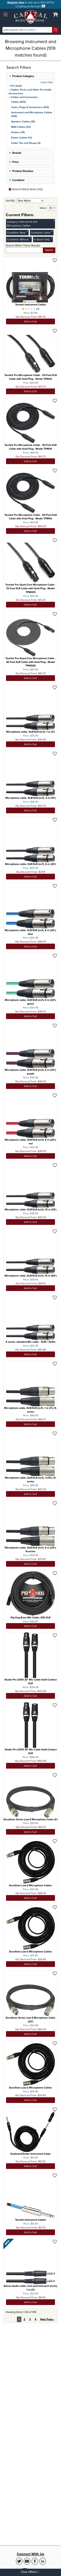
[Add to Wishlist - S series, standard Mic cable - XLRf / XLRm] (55, 1297)
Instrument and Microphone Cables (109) (31, 114)
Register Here (15, 2)
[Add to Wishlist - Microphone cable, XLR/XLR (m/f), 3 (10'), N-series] (55, 1433)
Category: (13, 222)
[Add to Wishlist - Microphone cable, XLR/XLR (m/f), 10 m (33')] (55, 1165)
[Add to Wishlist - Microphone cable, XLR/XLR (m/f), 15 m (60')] (55, 1231)
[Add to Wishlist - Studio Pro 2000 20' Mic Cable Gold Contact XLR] (55, 1635)
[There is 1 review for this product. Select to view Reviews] (30, 309)
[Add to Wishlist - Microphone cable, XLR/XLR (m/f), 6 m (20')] (55, 820)
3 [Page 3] (30, 2319)
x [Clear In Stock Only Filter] (51, 238)
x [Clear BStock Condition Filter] (30, 238)
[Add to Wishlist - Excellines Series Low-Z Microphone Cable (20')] (55, 1973)
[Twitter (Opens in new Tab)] (19, 2561)
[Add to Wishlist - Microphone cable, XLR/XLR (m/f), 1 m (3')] (55, 687)
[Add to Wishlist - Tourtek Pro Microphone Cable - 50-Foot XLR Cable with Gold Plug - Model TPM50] (55, 470)
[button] (5, 14)
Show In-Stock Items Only (26, 189)
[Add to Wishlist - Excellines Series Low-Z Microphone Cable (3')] (55, 1775)
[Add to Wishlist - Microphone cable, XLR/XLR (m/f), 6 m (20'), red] (55, 1095)
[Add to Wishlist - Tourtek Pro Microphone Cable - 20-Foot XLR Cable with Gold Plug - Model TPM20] (55, 331)
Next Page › (47, 2319)
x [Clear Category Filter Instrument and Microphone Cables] (53, 220)
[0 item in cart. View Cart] (55, 14)
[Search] (55, 30)
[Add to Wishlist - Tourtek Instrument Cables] (55, 260)
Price (15, 162)
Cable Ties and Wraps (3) (26, 143)
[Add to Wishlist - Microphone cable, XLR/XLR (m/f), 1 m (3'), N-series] (55, 1363)
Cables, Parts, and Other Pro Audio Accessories (30, 91)
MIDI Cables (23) (21, 127)
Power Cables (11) (21, 137)
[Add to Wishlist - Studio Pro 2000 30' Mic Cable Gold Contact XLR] (55, 1705)
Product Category (23, 76)
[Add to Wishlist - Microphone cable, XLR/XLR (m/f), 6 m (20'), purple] (55, 1025)
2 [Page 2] (24, 2319)
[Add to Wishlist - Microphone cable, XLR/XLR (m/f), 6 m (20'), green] (55, 955)
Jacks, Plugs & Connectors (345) (30, 107)
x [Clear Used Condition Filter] (52, 231)
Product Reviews (22, 171)
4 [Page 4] (35, 2319)
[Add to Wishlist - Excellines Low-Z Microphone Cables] (55, 1841)
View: (43, 208)
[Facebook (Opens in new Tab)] (35, 2561)
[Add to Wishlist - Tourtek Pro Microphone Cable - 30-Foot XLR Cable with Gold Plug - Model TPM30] (55, 400)
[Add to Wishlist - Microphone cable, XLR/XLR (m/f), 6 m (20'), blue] (55, 886)
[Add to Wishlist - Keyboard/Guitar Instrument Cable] (55, 2109)
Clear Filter (47, 82)
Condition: (13, 233)
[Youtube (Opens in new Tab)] (27, 2561)
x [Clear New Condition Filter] (27, 231)
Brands (16, 153)
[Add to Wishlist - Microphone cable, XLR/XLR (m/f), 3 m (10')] (55, 753)
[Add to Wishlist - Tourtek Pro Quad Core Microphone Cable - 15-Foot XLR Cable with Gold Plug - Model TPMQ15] (55, 540)
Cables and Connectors (24, 97)
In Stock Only (42, 239)
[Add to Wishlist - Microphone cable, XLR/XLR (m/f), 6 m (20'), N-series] (55, 1503)
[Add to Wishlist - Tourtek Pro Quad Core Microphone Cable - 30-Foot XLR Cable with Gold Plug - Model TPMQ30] (55, 614)
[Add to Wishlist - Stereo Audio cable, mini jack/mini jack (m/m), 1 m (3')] (55, 2241)
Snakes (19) (18, 132)
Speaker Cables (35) (23, 121)
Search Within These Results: (23, 245)
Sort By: (11, 201)
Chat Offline (30, 2572)
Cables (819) (18, 102)
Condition (18, 180)
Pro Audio (16, 86)
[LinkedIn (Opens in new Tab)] (42, 2561)
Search (49, 250)
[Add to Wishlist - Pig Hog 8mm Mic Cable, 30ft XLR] (55, 1573)
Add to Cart (30, 321)
